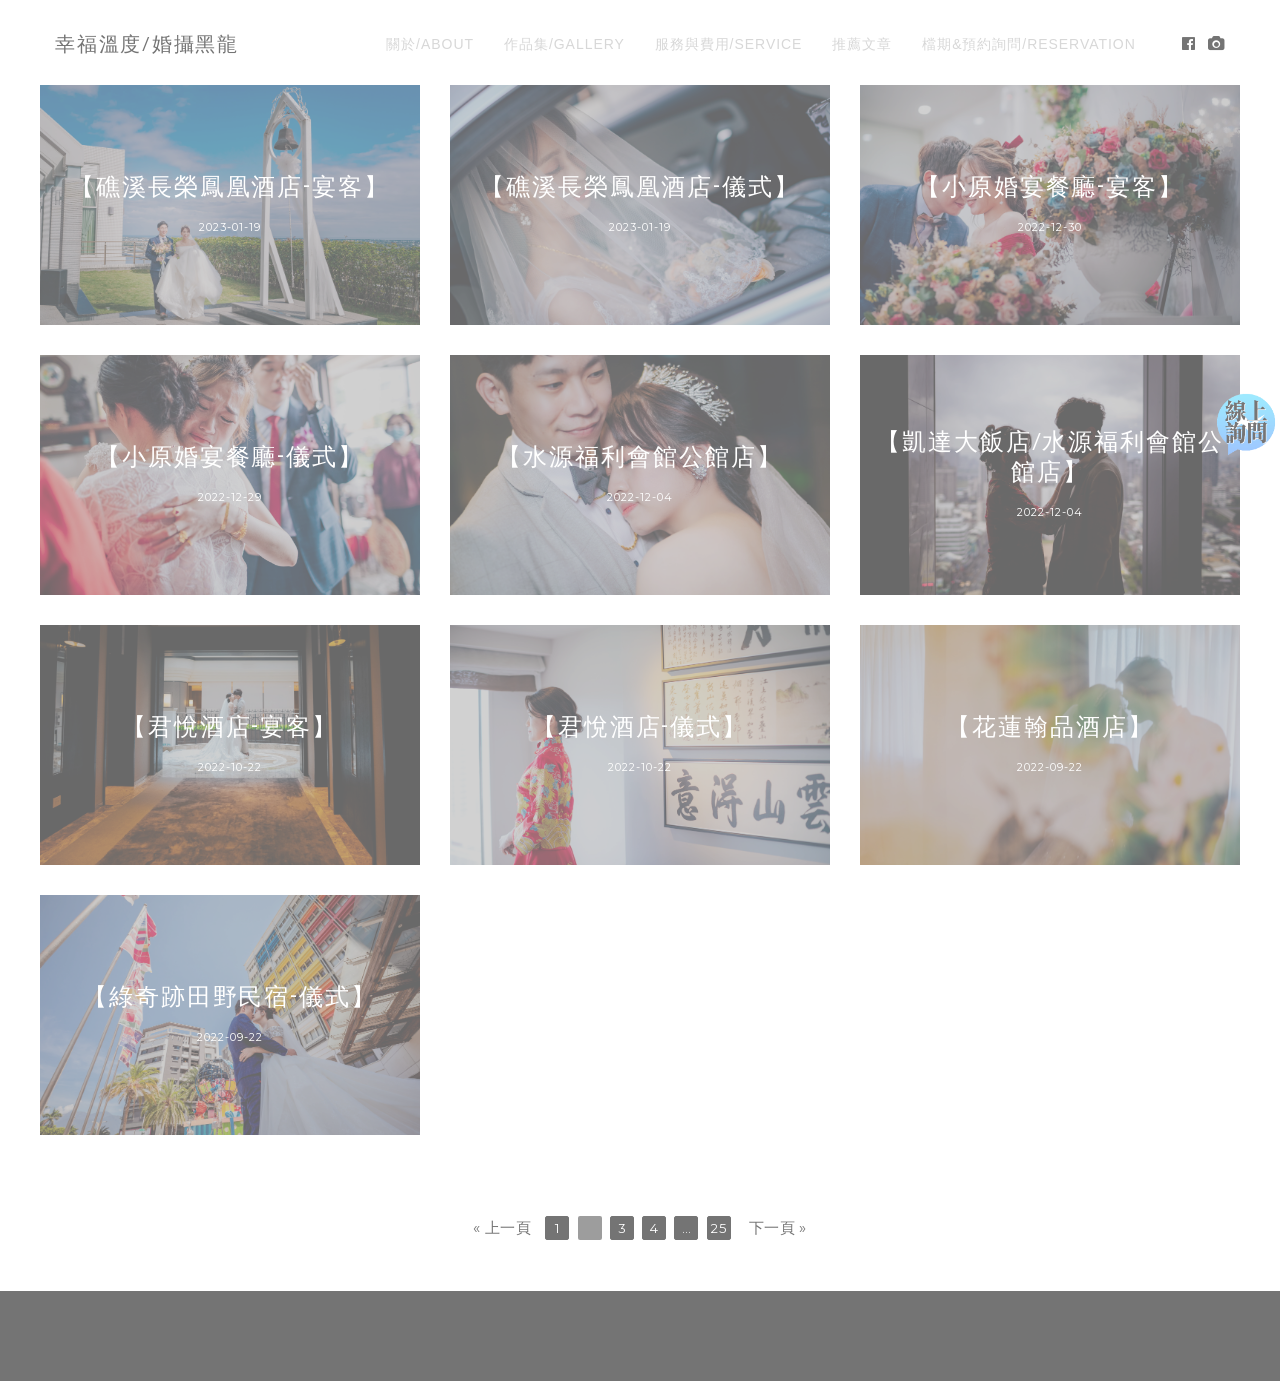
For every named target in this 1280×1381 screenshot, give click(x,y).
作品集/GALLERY (564, 44)
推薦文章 (862, 44)
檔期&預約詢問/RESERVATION (1029, 44)
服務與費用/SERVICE (729, 44)
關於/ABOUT (430, 44)
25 (718, 1228)
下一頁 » (778, 1227)
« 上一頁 (502, 1227)
